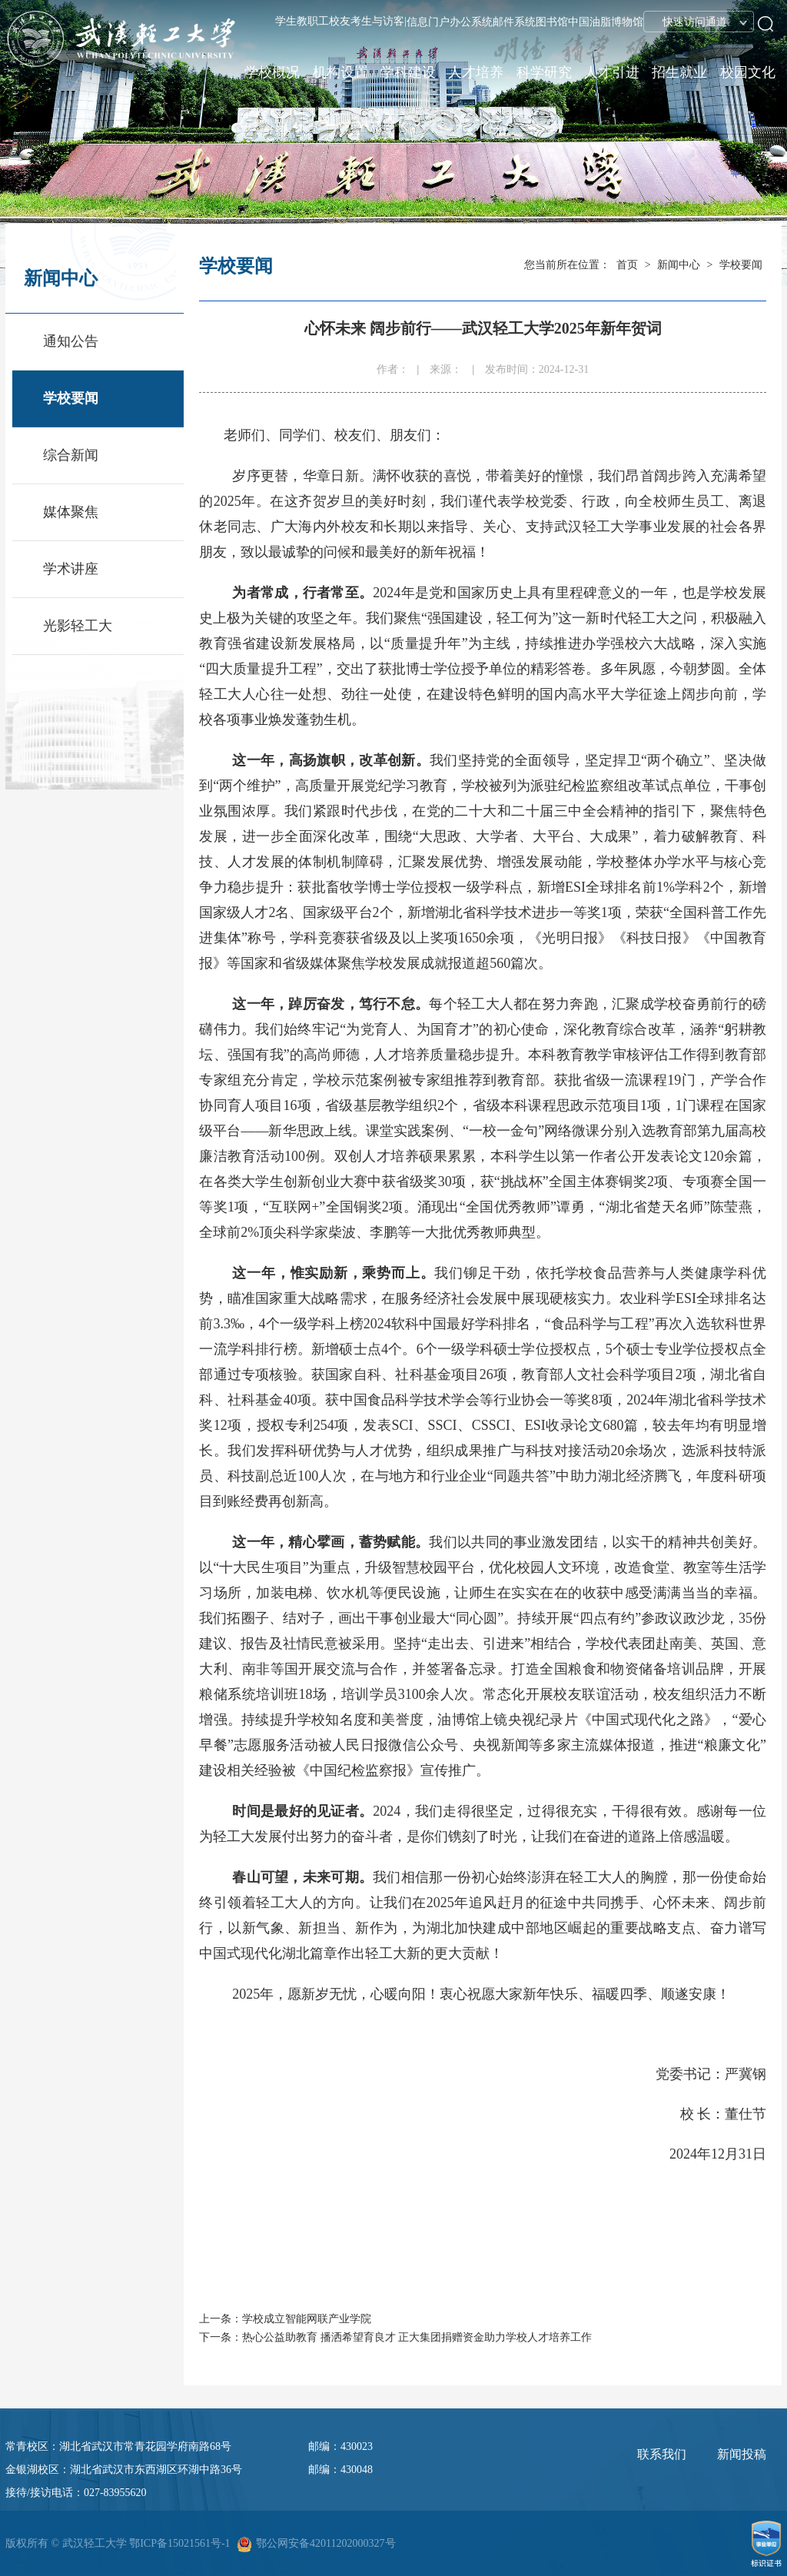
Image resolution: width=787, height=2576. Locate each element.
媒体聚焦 (70, 512)
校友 (339, 21)
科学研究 (544, 72)
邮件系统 (514, 22)
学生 (286, 21)
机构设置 (340, 72)
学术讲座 (70, 569)
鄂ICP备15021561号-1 (179, 2543)
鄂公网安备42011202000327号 (325, 2543)
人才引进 (611, 72)
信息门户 (428, 22)
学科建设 (408, 72)
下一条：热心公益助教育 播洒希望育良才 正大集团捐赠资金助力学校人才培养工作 (395, 2337)
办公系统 (471, 22)
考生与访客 (377, 21)
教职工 (313, 21)
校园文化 (747, 72)
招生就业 (679, 72)
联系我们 (661, 2454)
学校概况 (272, 72)
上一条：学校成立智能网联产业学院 (285, 2319)
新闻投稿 (741, 2454)
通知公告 (70, 341)
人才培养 (475, 72)
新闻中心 (678, 265)
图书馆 (552, 22)
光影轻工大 (77, 625)
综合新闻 (70, 455)
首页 (627, 265)
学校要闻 (70, 398)
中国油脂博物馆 (605, 22)
